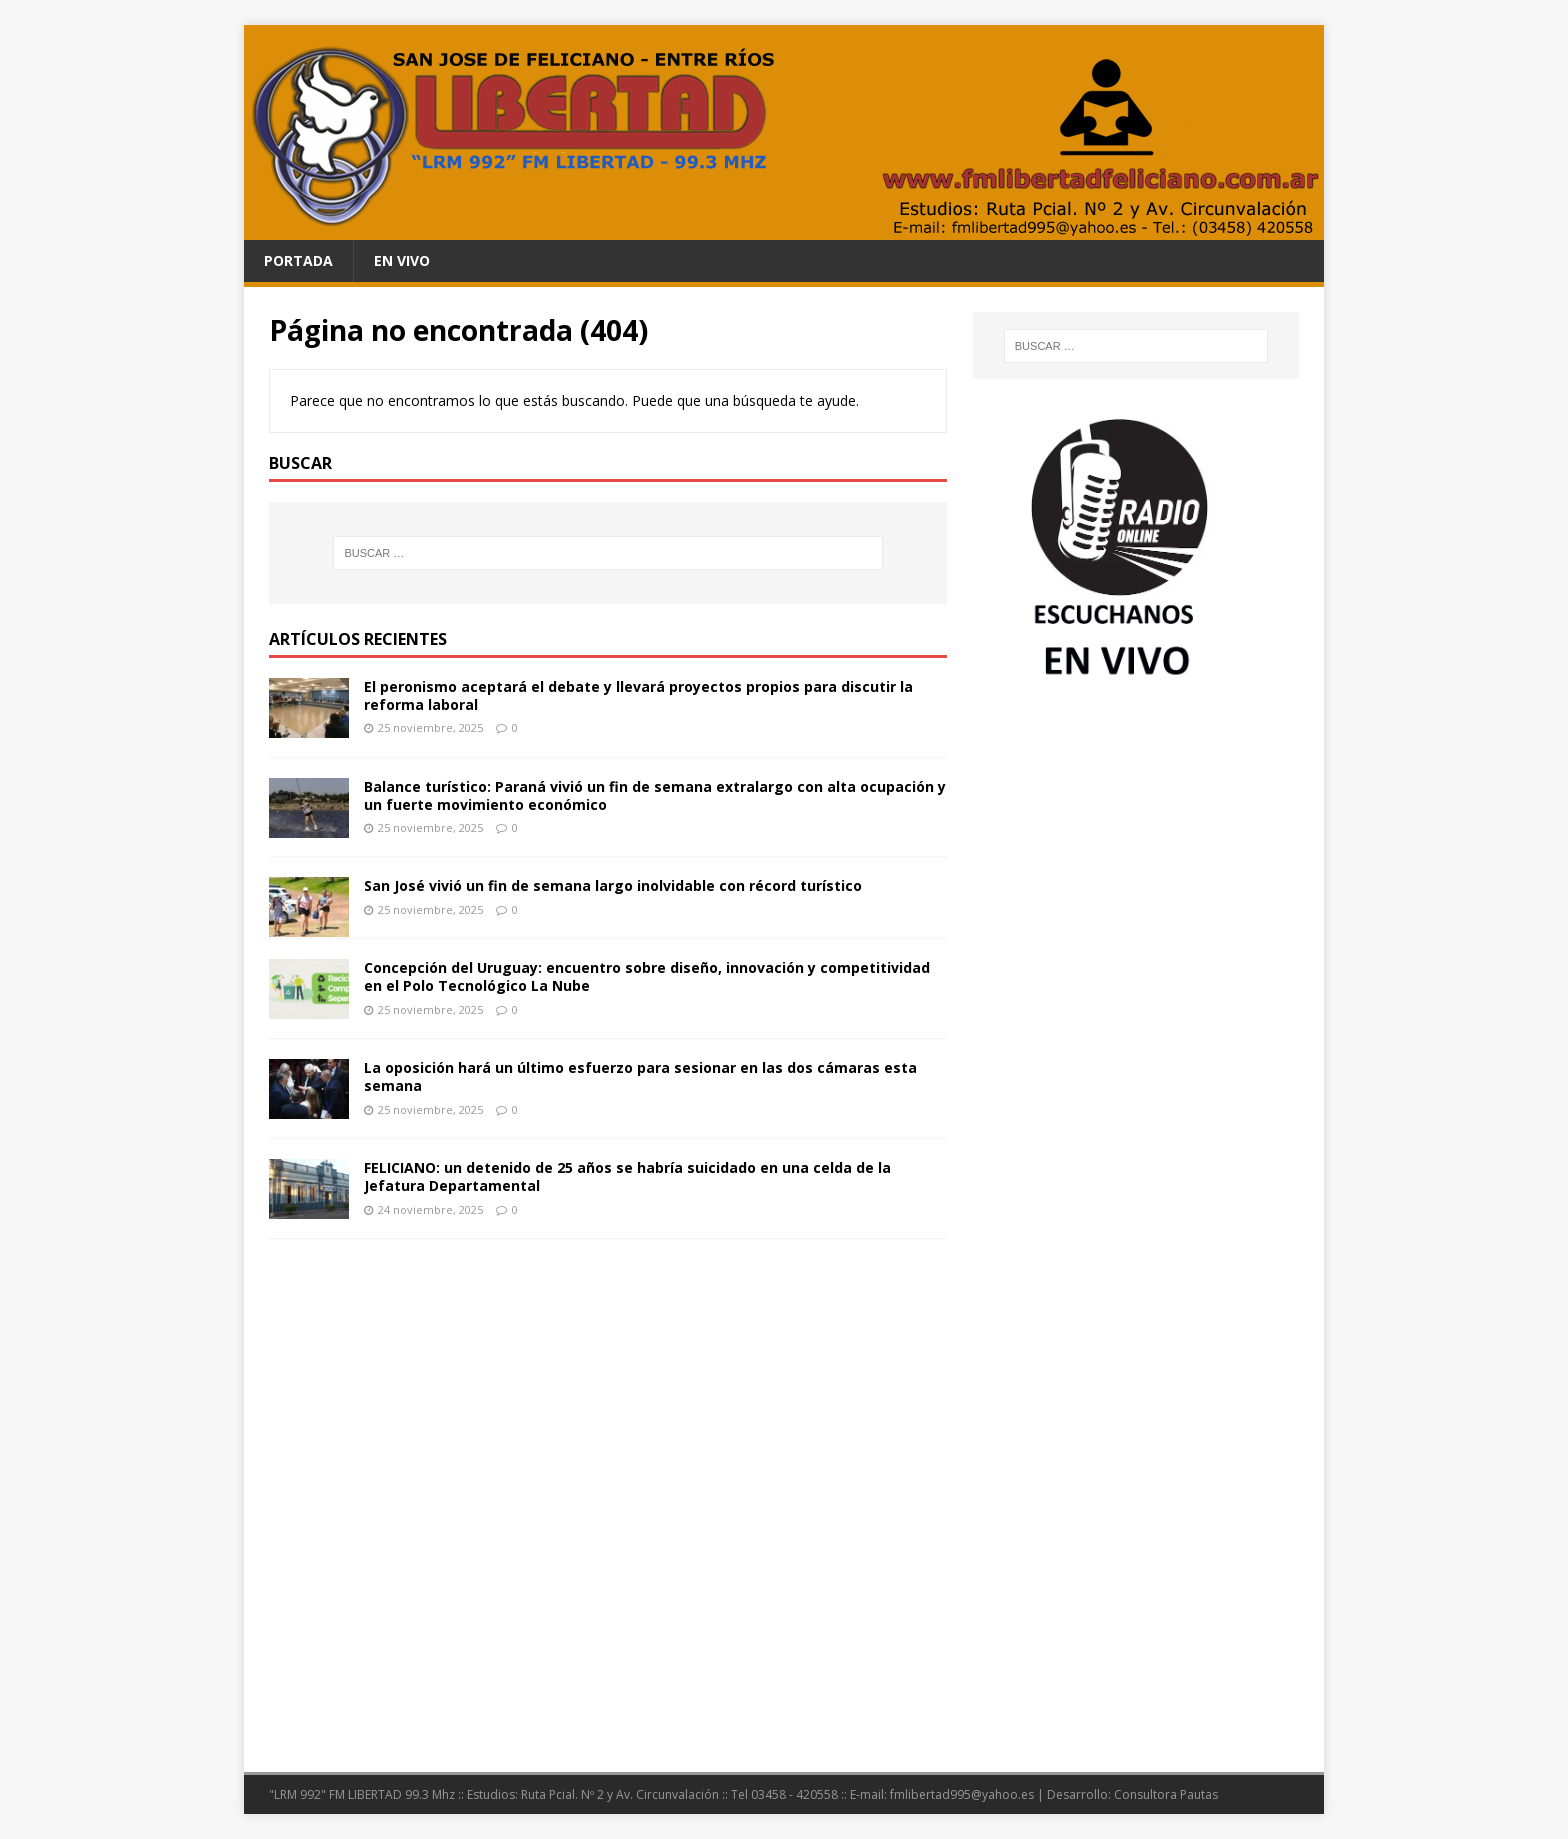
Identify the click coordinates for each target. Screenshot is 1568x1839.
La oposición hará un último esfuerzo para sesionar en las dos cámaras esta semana (640, 1076)
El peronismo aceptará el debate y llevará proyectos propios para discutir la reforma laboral (638, 695)
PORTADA (298, 260)
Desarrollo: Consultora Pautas (1132, 1794)
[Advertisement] (1136, 847)
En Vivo (402, 260)
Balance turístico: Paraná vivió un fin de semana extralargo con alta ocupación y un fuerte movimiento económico (655, 795)
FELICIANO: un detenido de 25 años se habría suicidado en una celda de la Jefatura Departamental (627, 1176)
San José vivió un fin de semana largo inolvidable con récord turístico (613, 885)
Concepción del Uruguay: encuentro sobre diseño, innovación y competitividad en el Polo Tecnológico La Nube (647, 976)
